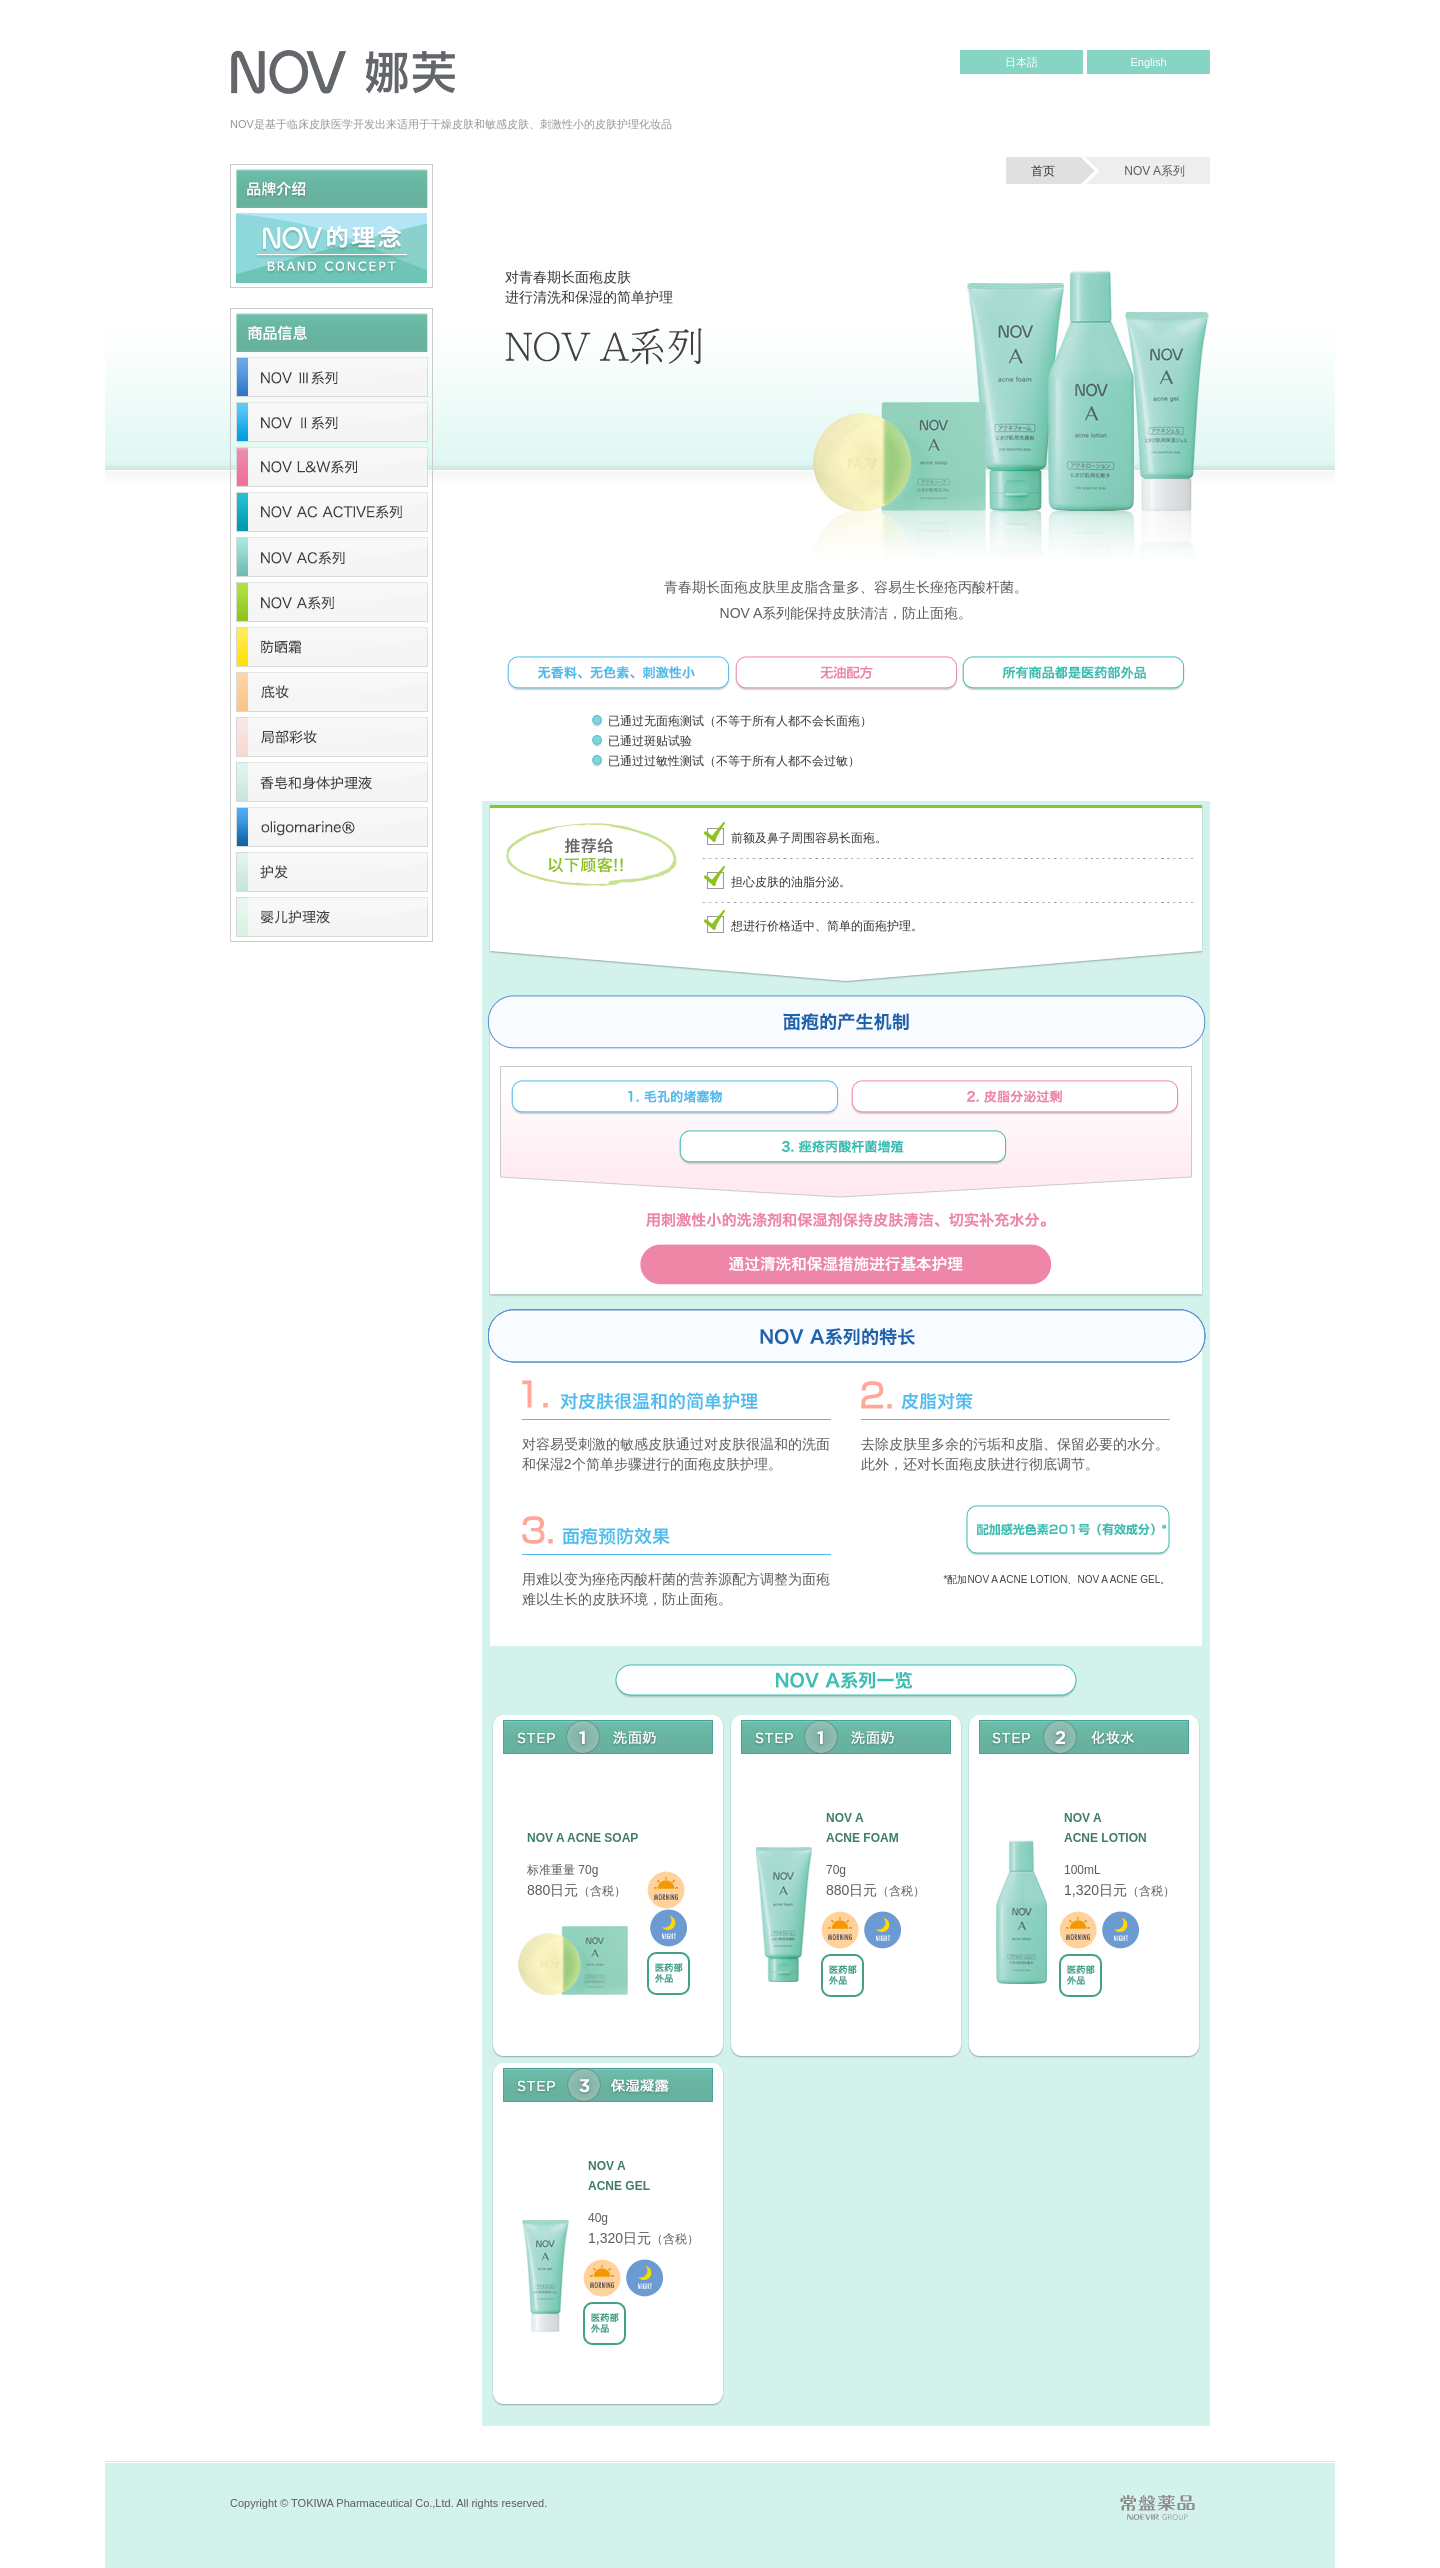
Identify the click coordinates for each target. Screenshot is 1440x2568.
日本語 (1021, 62)
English (1148, 62)
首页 (1043, 171)
